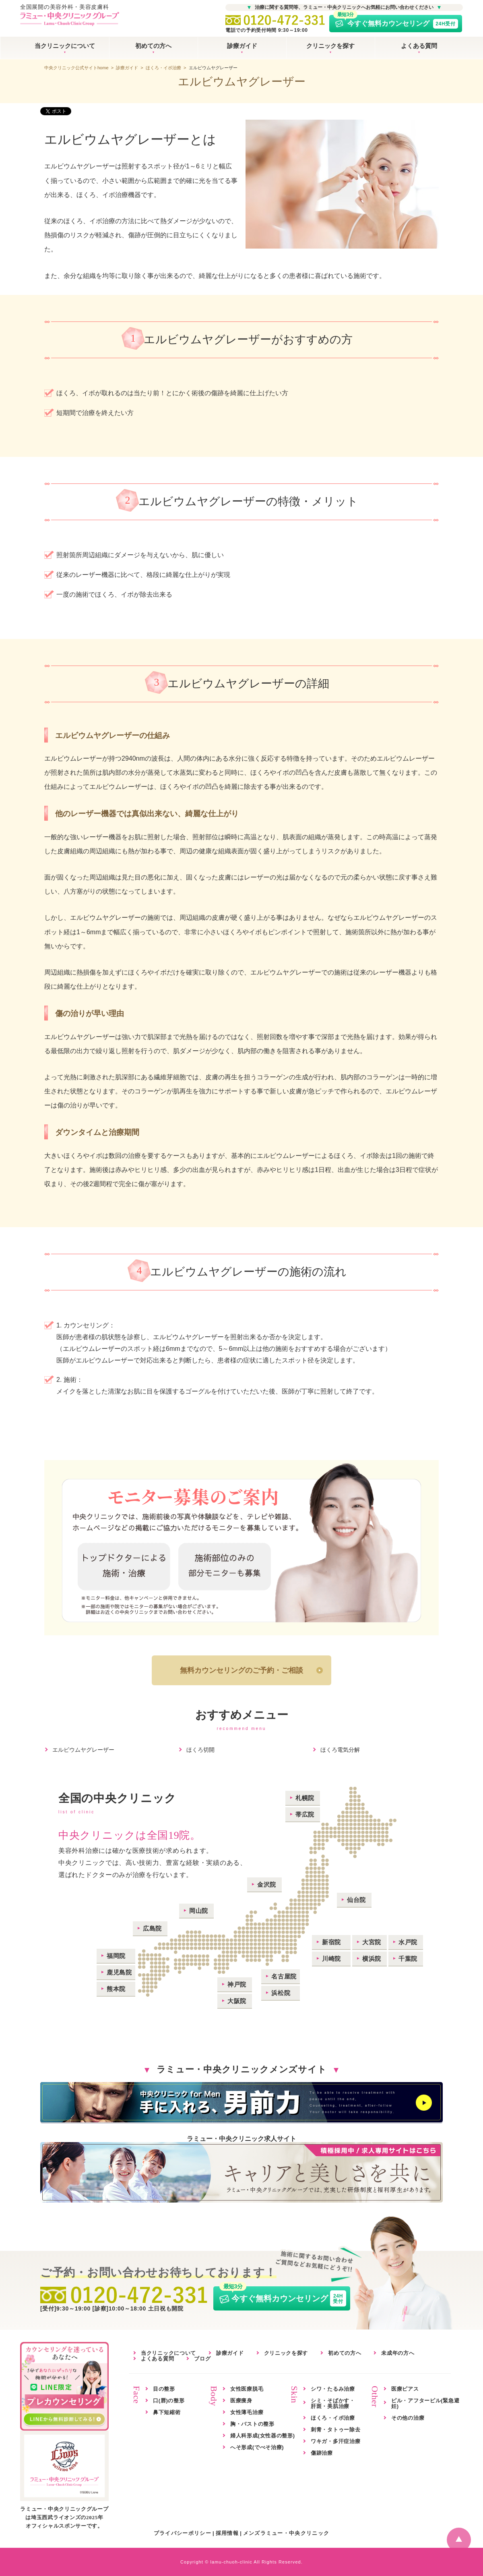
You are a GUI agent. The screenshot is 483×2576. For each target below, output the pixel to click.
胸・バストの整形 (252, 2424)
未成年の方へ (397, 2353)
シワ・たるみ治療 (333, 2389)
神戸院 (236, 1984)
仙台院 (356, 1899)
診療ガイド (242, 45)
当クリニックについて (65, 45)
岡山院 (198, 1910)
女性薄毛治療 (246, 2412)
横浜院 (371, 1958)
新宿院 (331, 1942)
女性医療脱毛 (246, 2389)
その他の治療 (407, 2418)
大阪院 (236, 2000)
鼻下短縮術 (167, 2412)
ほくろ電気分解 (340, 1750)
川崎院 (331, 1958)
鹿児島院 (119, 1972)
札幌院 (304, 1797)
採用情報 (227, 2533)
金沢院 (266, 1884)
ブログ (202, 2359)
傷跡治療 (322, 2453)
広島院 (152, 1928)
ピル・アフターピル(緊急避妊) (425, 2403)
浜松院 (280, 1992)
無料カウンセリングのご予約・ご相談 (241, 1670)
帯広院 (304, 1814)
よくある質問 (419, 45)
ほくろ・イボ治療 (163, 67)
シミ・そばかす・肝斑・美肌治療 (333, 2403)
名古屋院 (284, 1976)
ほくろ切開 (200, 1750)
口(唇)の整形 (169, 2401)
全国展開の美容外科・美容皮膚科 (69, 16)
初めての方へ (153, 45)
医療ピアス (405, 2389)
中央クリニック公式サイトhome (76, 67)
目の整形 (164, 2389)
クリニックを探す (330, 45)
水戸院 (407, 1942)
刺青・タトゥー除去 (335, 2430)
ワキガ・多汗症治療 (335, 2441)
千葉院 (407, 1958)
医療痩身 (241, 2401)
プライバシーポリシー (182, 2533)
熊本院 (116, 1988)
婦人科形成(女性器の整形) (262, 2436)
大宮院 (371, 1942)
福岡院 (116, 1955)
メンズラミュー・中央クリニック (286, 2533)
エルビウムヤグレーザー (83, 1750)
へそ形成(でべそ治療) (257, 2447)
